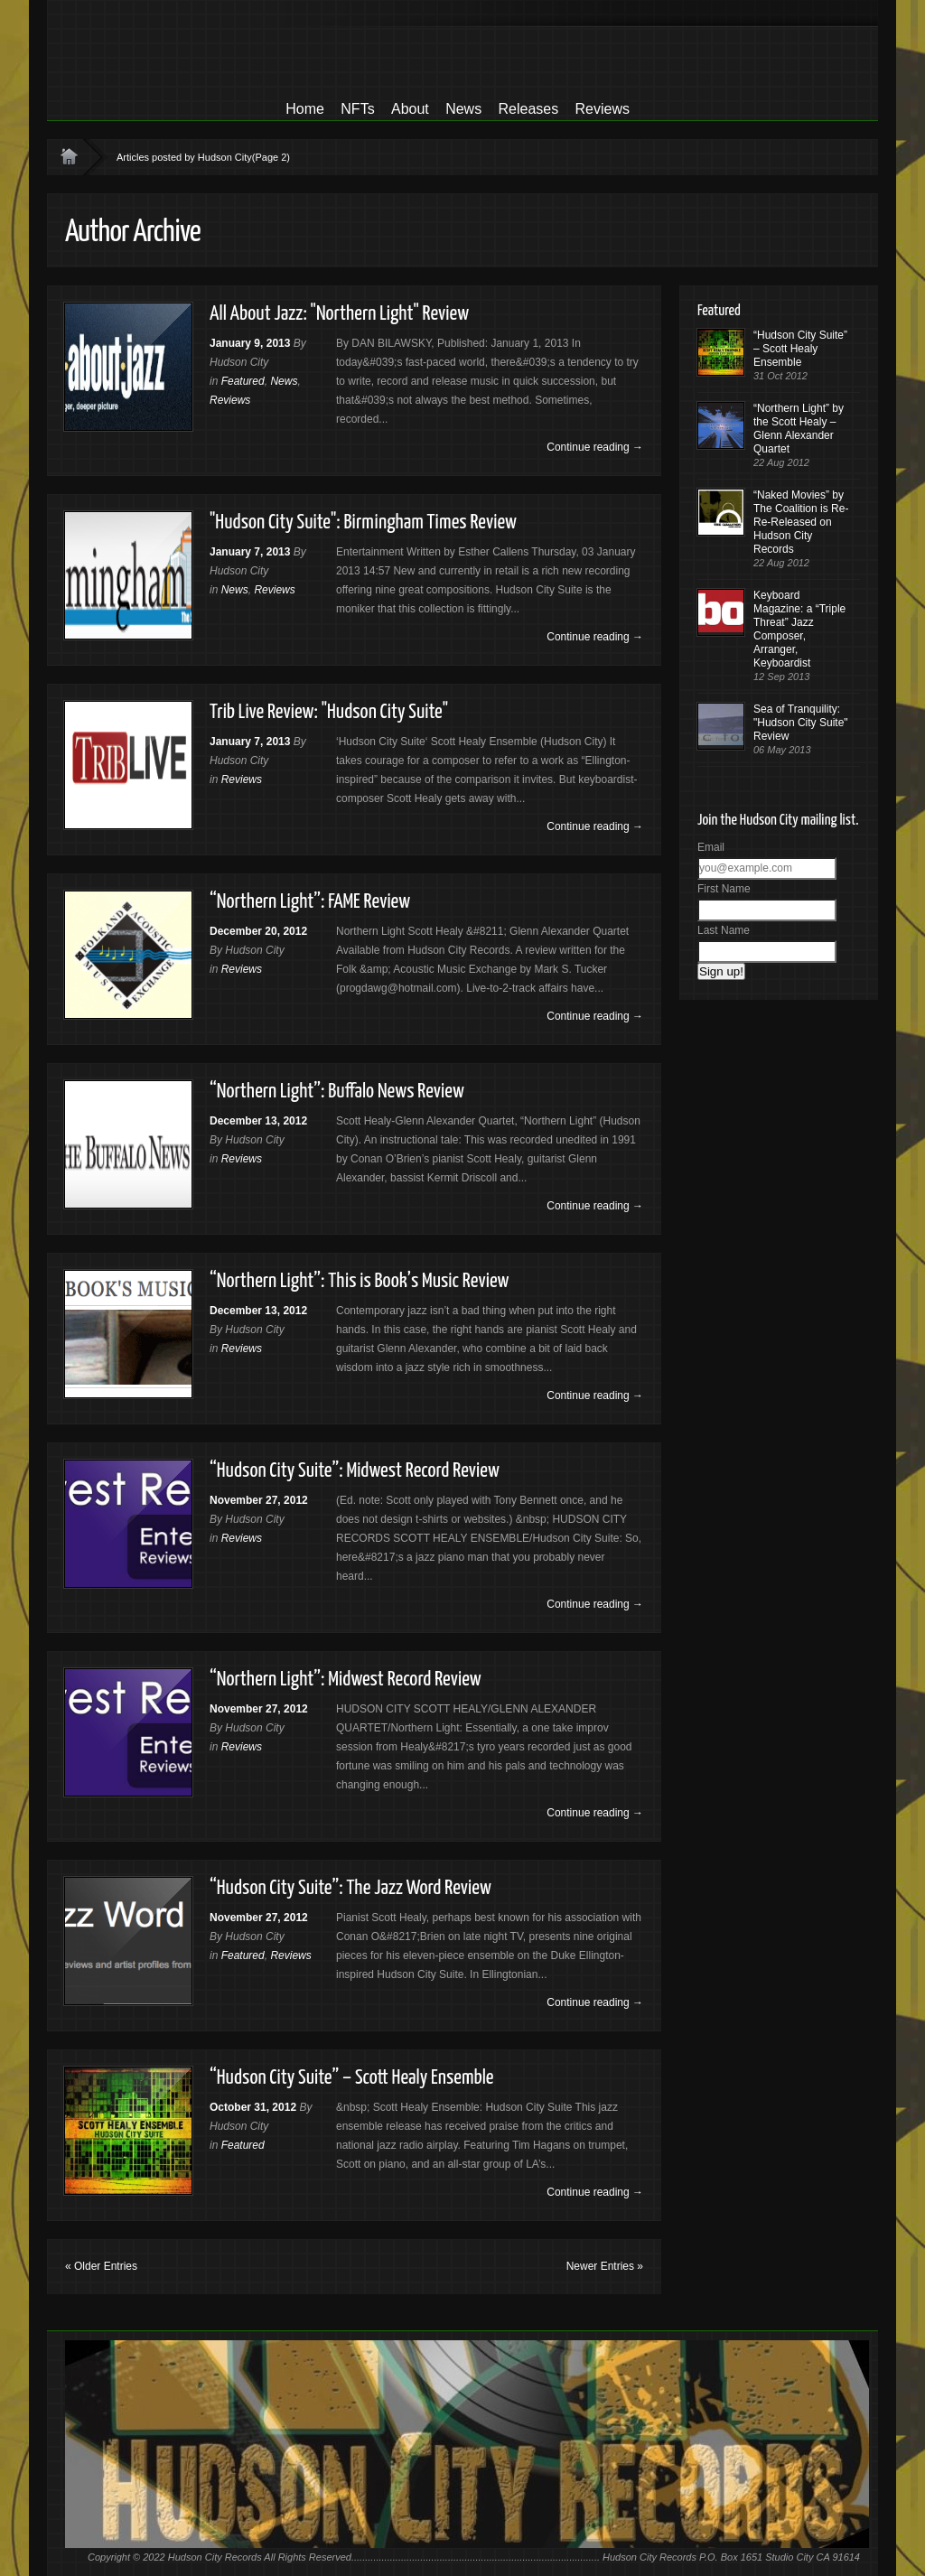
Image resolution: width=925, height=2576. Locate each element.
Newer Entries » (604, 2266)
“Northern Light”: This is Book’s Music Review (359, 1281)
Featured (243, 381)
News (463, 109)
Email (710, 847)
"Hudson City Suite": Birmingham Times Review (363, 522)
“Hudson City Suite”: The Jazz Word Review (350, 1888)
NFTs (357, 109)
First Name (724, 888)
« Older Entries (101, 2266)
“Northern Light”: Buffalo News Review (337, 1091)
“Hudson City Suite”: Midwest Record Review (355, 1471)
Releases (528, 109)
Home (304, 109)
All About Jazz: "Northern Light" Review (339, 313)
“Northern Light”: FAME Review (310, 901)
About (410, 109)
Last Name (723, 930)
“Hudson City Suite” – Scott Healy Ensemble (352, 2077)
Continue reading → (595, 447)
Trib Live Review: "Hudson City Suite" (329, 712)
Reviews (602, 109)
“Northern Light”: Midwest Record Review (345, 1679)
